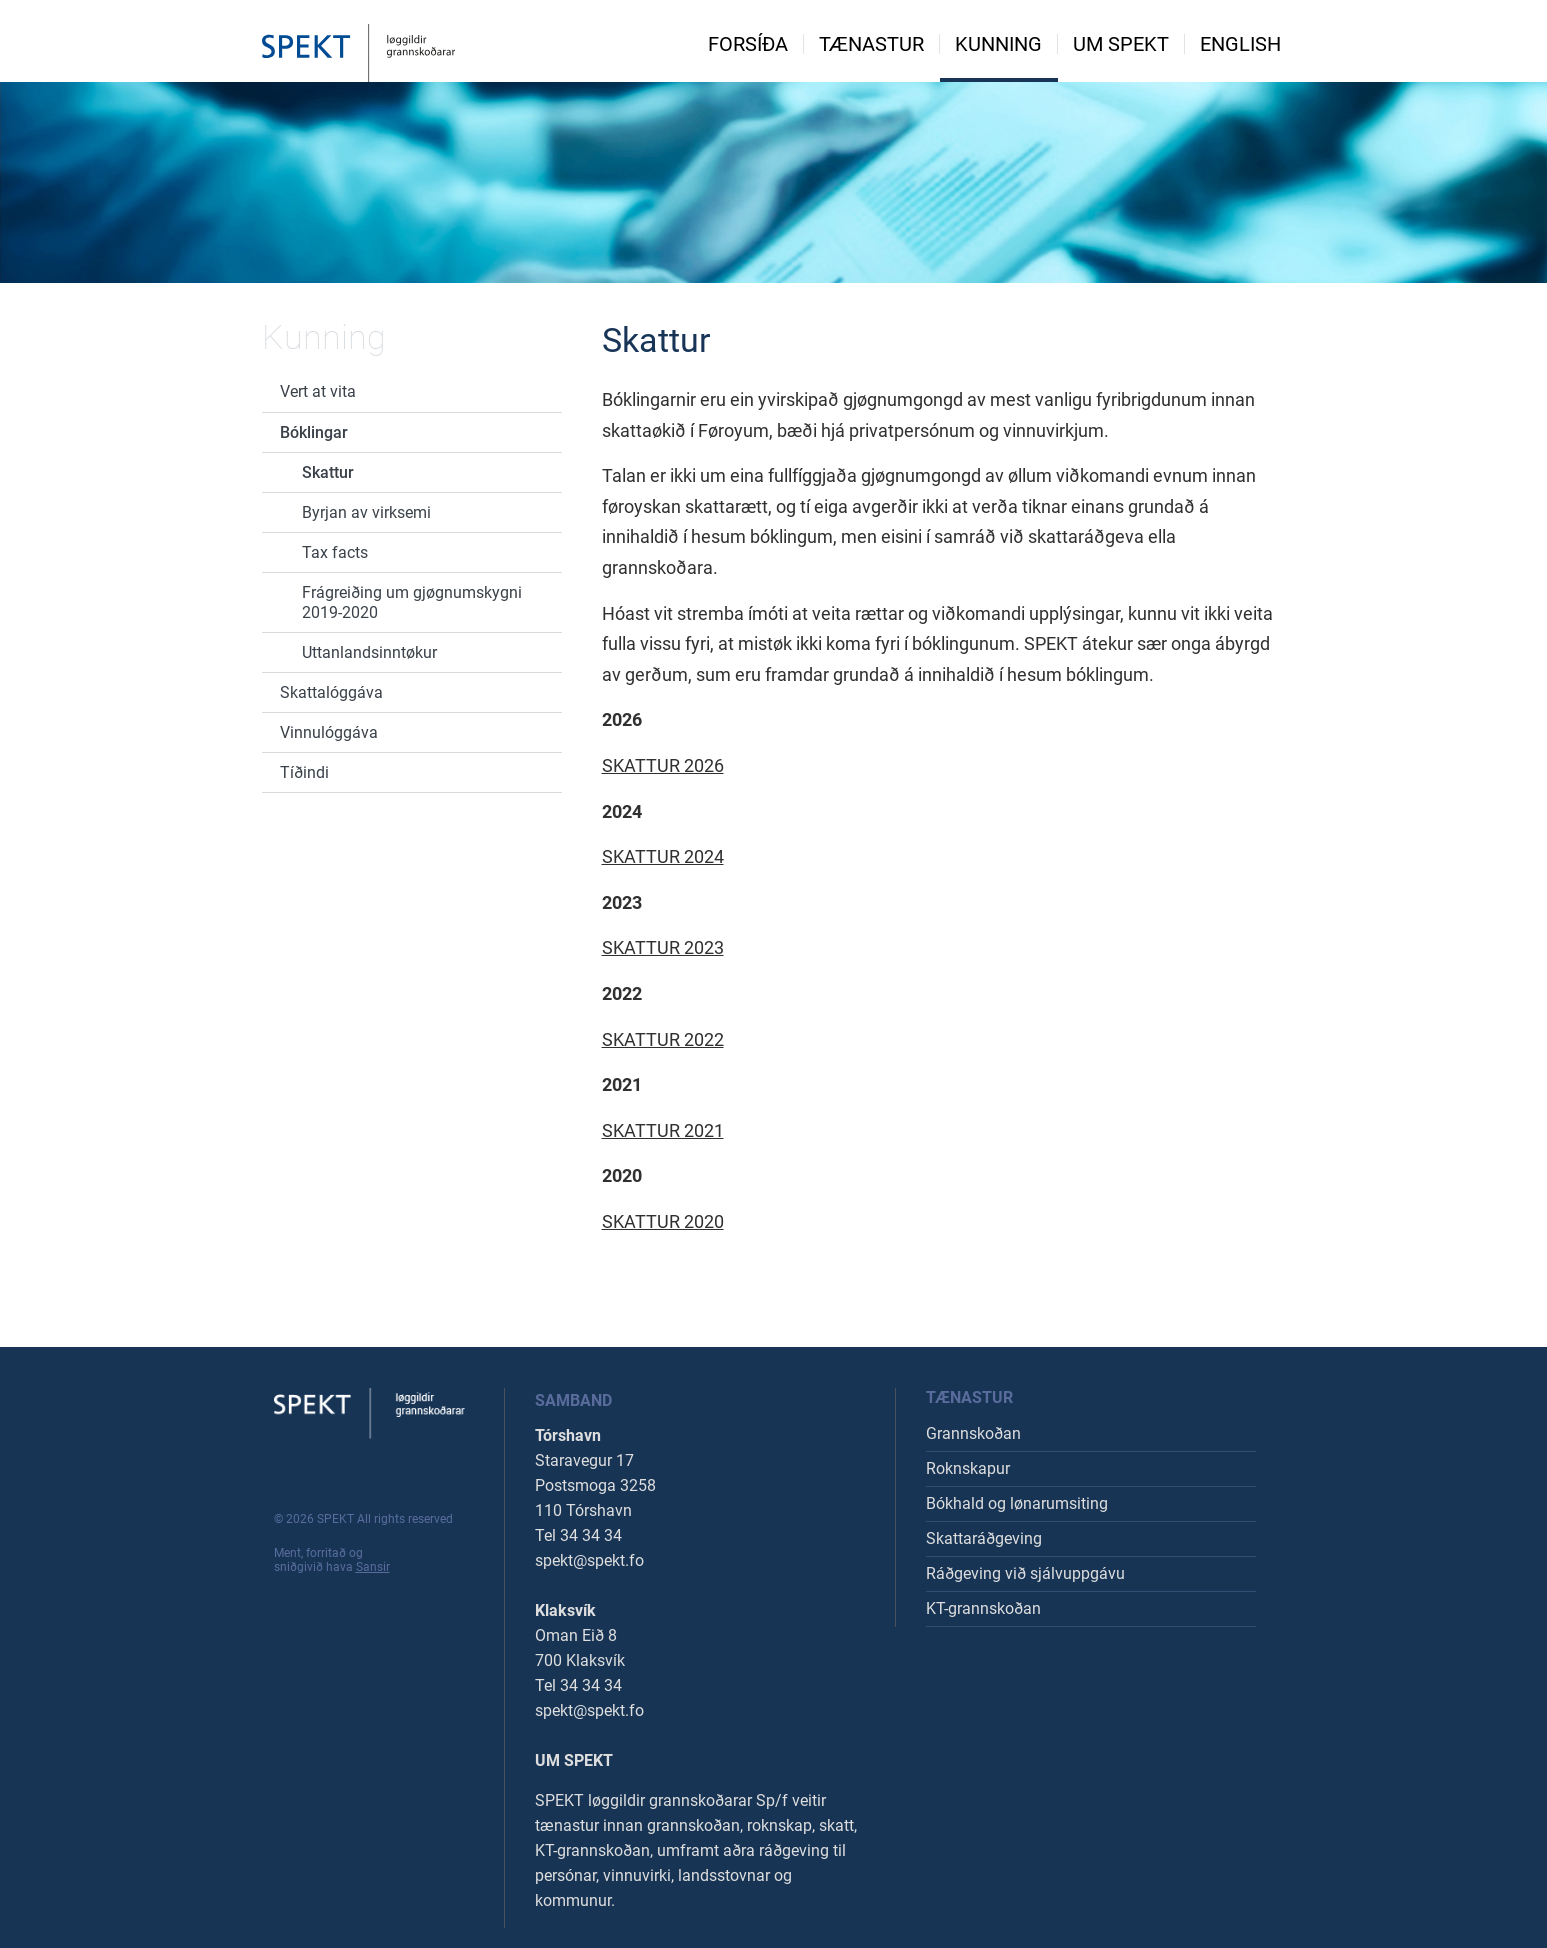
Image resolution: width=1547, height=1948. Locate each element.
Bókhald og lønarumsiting (1017, 1503)
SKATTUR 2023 (663, 947)
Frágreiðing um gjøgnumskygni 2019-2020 (412, 602)
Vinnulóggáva (329, 732)
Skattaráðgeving (984, 1538)
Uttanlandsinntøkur (369, 652)
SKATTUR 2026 (663, 765)
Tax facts (335, 552)
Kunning (998, 44)
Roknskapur (968, 1468)
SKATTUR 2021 (663, 1130)
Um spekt (1121, 44)
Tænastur (871, 44)
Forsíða (748, 44)
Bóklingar (314, 432)
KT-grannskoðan (983, 1608)
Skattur (328, 472)
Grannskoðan (973, 1433)
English (1240, 44)
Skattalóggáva (331, 692)
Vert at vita (318, 391)
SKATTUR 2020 (663, 1221)
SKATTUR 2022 (663, 1039)
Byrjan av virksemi (366, 512)
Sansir (373, 1567)
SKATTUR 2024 (663, 856)
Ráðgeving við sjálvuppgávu (1025, 1573)
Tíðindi (304, 772)
